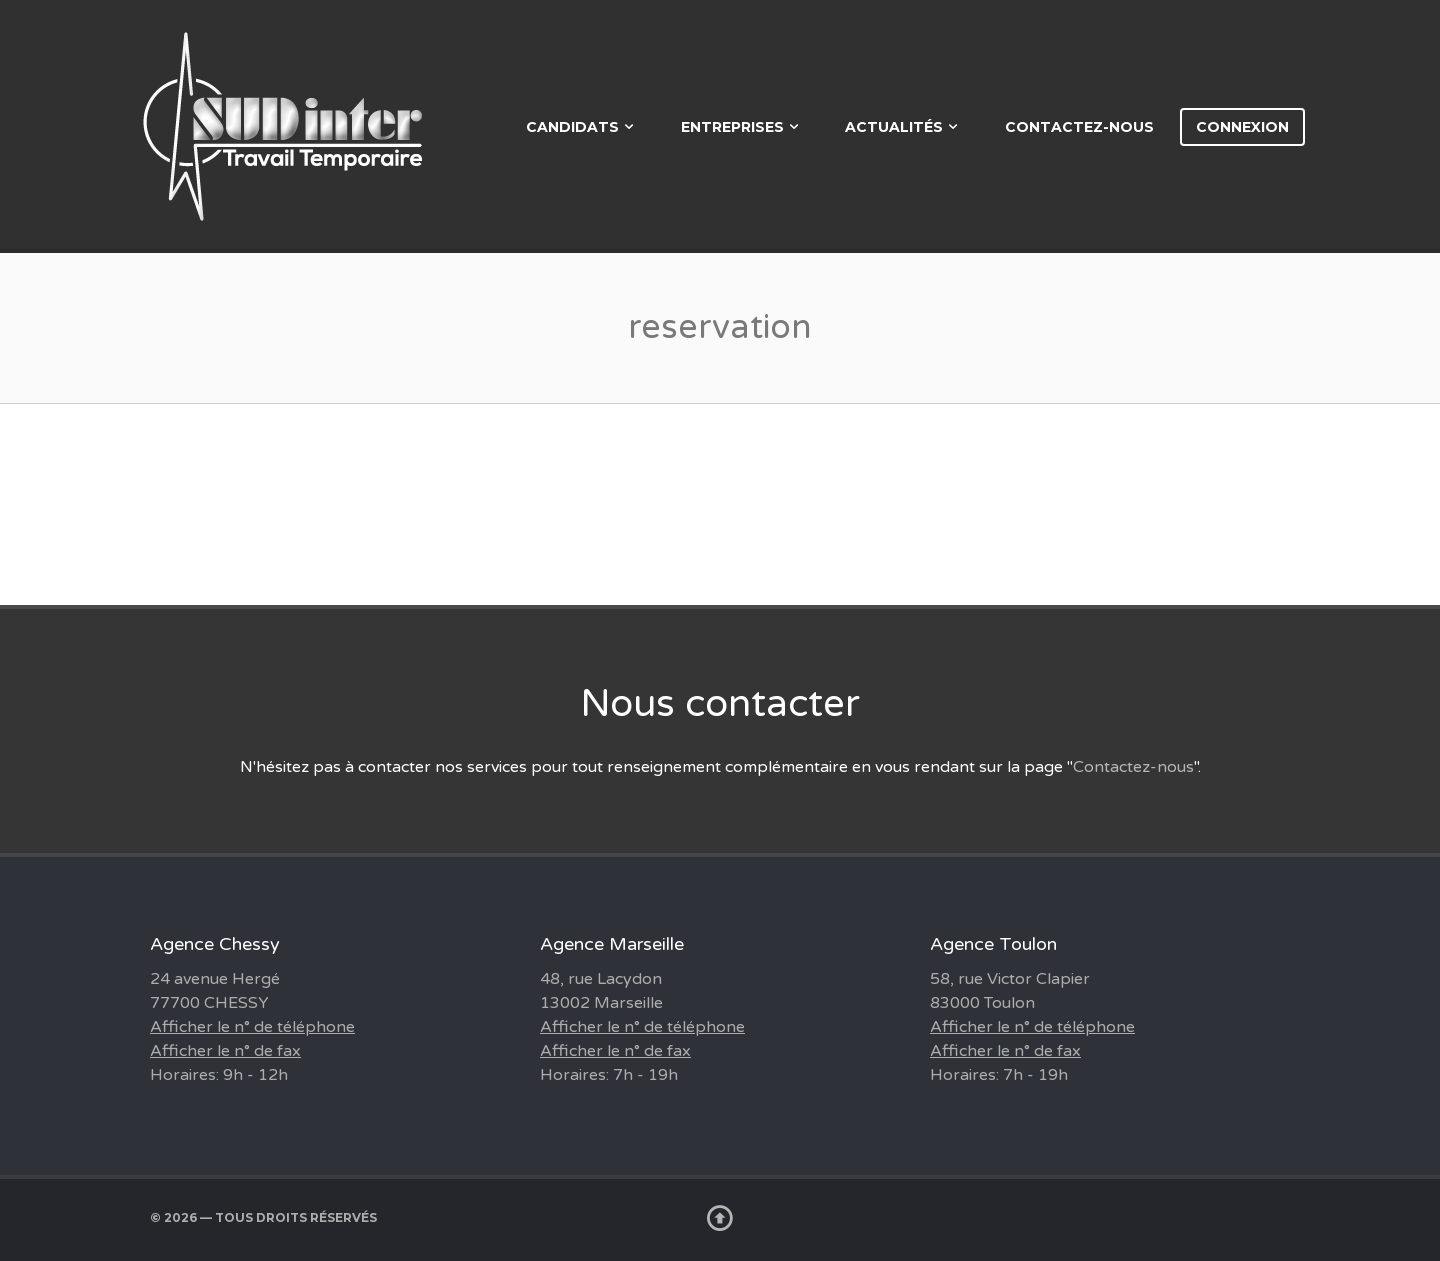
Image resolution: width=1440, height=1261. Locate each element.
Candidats (572, 127)
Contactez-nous (1079, 127)
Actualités (894, 127)
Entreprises (732, 127)
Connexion (1242, 127)
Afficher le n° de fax (225, 1051)
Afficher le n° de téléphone (252, 1027)
